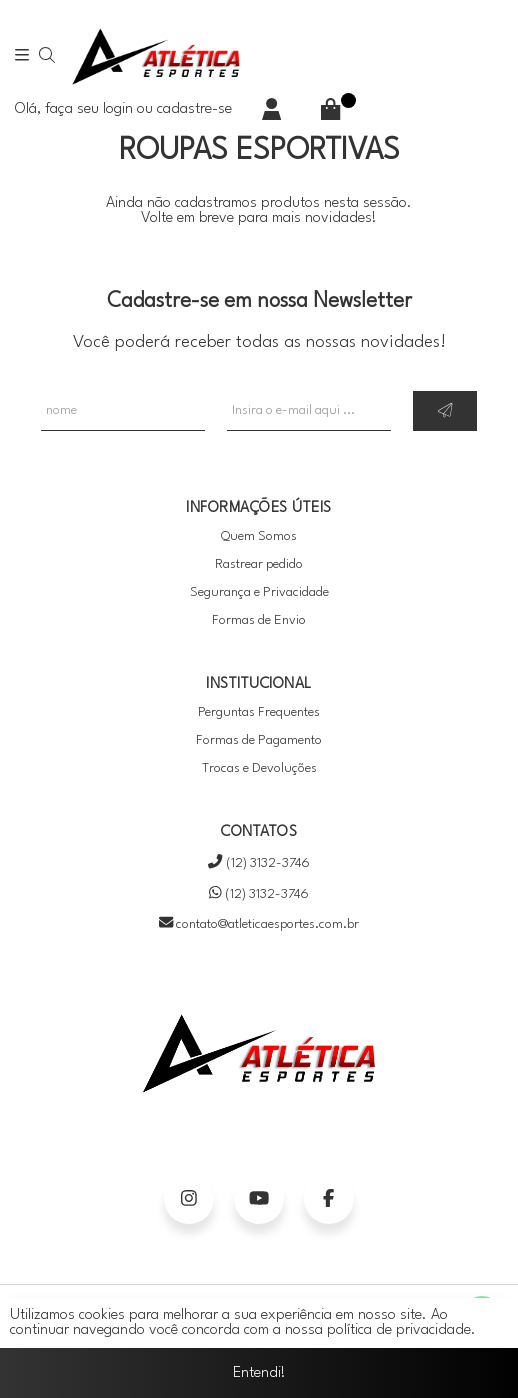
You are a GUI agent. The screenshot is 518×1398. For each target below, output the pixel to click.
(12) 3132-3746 (258, 863)
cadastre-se (194, 109)
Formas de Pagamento (259, 740)
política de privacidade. (401, 1330)
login (120, 109)
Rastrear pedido (259, 564)
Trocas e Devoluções (259, 768)
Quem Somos (259, 536)
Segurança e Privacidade (259, 592)
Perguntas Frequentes (259, 712)
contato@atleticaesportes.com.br (259, 924)
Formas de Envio (259, 620)
